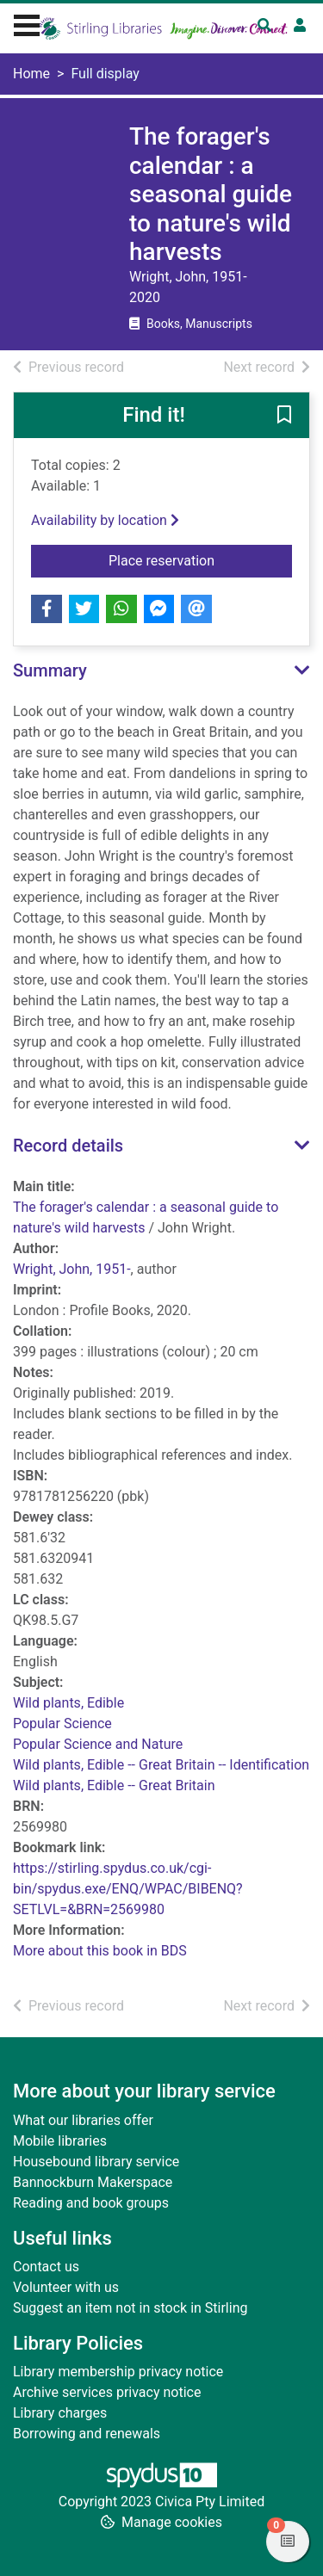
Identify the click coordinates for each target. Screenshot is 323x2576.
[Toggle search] (264, 25)
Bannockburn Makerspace (92, 2182)
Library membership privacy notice (118, 2371)
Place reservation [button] (200, 559)
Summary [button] (50, 670)
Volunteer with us (66, 2287)
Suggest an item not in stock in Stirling (130, 2308)
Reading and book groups (91, 2203)
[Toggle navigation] (27, 23)
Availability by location (105, 520)
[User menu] (299, 25)
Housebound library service (96, 2161)
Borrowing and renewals (86, 2433)
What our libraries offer (83, 2120)
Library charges (60, 2413)
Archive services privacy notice (107, 2392)
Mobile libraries (60, 2141)
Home (31, 73)
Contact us (46, 2266)
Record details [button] (68, 1145)
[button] (284, 416)
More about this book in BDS (100, 1951)
